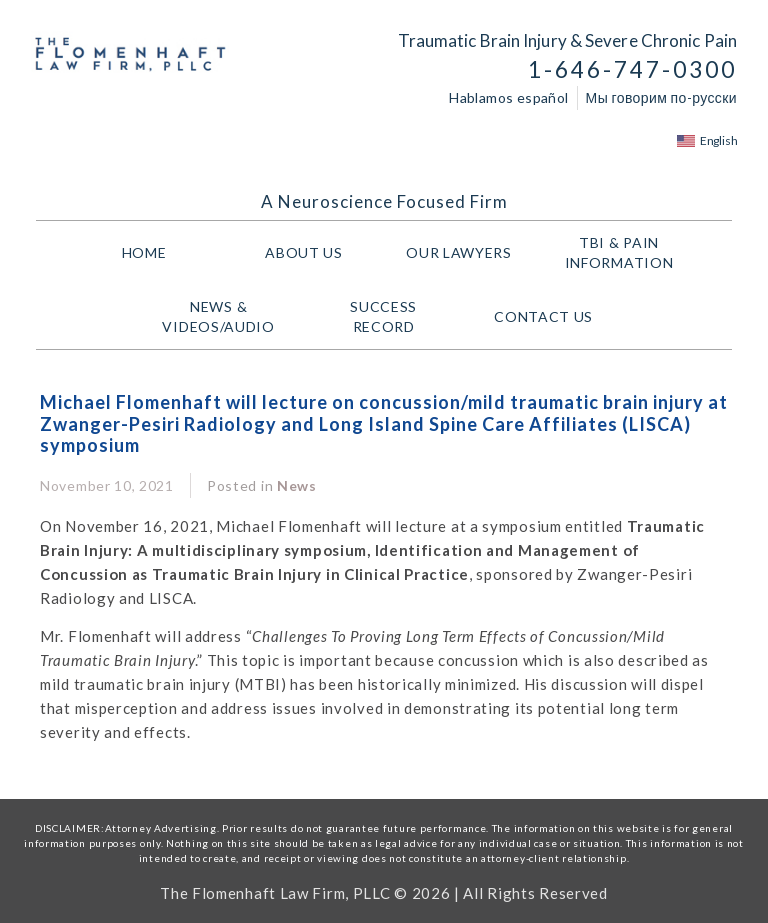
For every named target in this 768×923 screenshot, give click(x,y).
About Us (304, 252)
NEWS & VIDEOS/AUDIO (223, 316)
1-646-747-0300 (632, 69)
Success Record (383, 316)
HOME (144, 252)
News (297, 485)
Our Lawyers (464, 253)
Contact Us (543, 316)
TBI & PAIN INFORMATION (624, 252)
